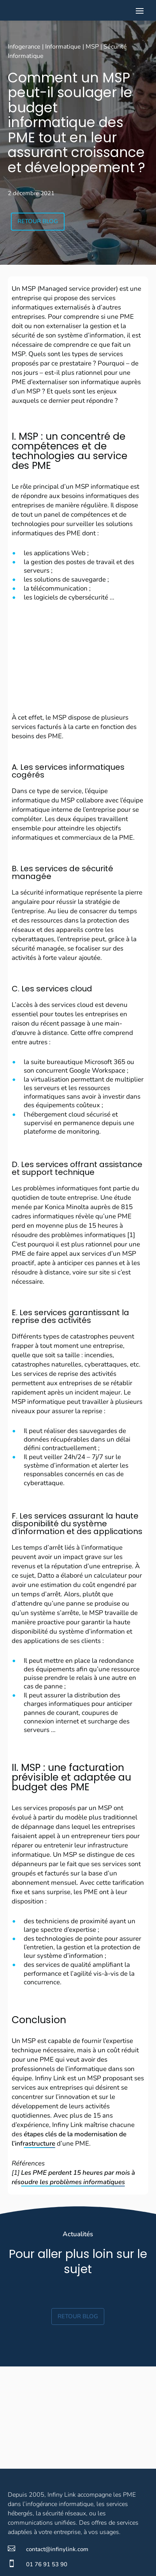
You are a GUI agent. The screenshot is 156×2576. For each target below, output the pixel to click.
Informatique (63, 46)
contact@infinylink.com (57, 2549)
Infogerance (24, 46)
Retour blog (38, 221)
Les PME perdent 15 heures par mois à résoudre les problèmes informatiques (73, 2177)
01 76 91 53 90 (46, 2564)
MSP (92, 46)
